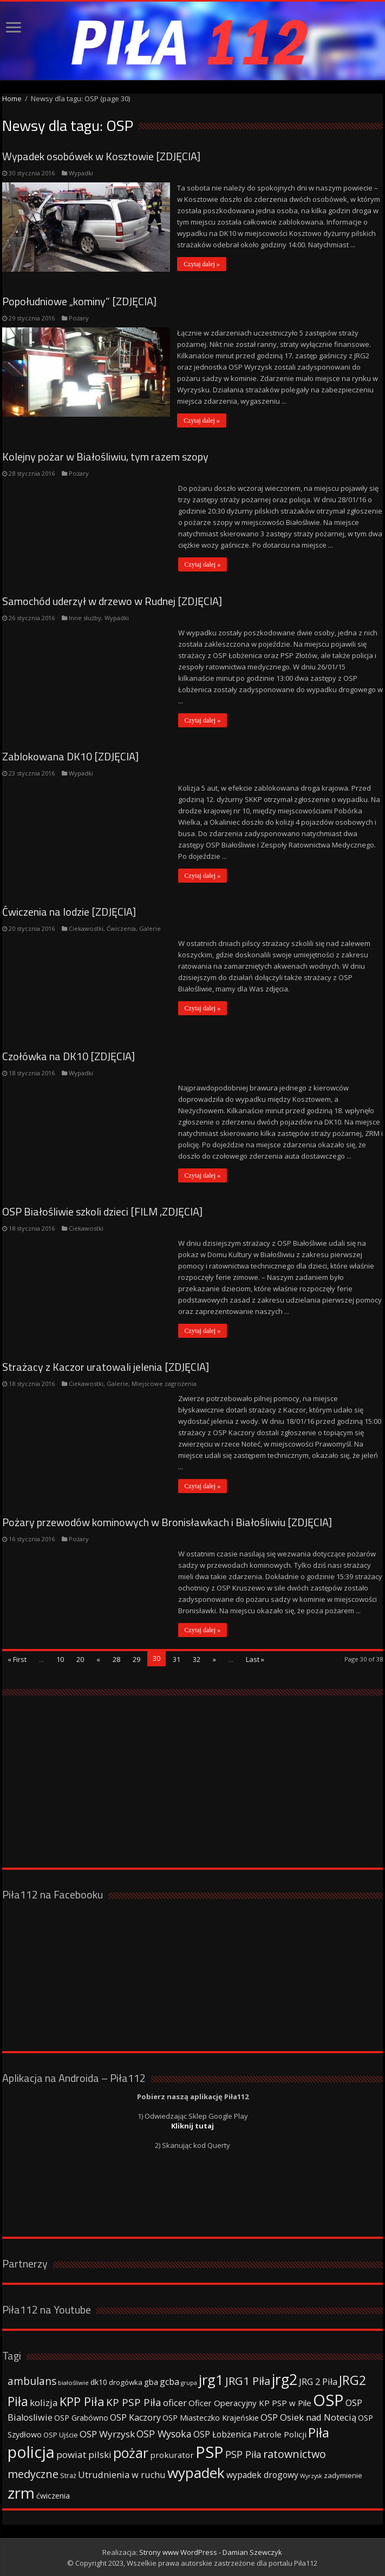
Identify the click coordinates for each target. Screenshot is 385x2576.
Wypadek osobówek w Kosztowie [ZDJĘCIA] (101, 156)
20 (80, 1659)
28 (116, 1659)
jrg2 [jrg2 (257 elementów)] (284, 2379)
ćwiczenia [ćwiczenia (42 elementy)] (53, 2495)
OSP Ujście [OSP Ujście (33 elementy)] (60, 2434)
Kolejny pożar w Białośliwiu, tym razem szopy (105, 456)
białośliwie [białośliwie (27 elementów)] (73, 2382)
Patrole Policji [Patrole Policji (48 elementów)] (279, 2433)
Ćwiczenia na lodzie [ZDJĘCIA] (69, 911)
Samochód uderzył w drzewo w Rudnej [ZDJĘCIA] (112, 600)
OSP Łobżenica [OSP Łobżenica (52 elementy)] (222, 2434)
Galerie (150, 928)
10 (60, 1659)
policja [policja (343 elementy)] (31, 2451)
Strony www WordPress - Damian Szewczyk (210, 2552)
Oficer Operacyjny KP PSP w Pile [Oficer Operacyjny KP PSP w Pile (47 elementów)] (249, 2402)
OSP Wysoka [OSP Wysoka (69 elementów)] (164, 2433)
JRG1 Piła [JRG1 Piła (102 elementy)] (247, 2380)
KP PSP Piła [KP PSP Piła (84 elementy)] (133, 2402)
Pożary (79, 317)
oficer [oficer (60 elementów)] (175, 2402)
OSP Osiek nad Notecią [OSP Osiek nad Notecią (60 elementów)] (308, 2416)
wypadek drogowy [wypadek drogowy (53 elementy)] (262, 2474)
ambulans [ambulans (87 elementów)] (32, 2380)
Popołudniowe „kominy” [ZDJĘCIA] (79, 300)
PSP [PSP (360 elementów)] (209, 2451)
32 (196, 1659)
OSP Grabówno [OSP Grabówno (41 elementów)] (81, 2417)
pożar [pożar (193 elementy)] (130, 2452)
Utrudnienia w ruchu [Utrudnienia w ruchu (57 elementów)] (122, 2474)
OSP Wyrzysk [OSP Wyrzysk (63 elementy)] (107, 2433)
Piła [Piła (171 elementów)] (318, 2432)
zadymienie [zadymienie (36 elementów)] (343, 2475)
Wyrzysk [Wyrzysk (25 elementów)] (311, 2475)
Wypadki (81, 173)
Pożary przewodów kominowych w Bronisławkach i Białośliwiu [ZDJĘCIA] (167, 1521)
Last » (255, 1659)
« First (17, 1659)
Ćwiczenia (121, 928)
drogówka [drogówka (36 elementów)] (125, 2382)
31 (176, 1659)
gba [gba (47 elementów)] (151, 2381)
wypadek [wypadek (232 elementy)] (196, 2472)
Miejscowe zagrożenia (164, 1383)
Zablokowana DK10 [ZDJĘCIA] (70, 755)
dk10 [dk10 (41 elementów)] (98, 2381)
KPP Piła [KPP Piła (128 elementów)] (82, 2401)
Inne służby (85, 617)
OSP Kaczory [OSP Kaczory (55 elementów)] (135, 2417)
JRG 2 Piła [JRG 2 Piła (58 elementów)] (318, 2381)
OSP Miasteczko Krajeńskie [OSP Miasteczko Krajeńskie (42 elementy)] (210, 2417)
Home (12, 98)
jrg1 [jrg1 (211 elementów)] (211, 2379)
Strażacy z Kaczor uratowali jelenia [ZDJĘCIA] (105, 1366)
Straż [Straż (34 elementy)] (68, 2475)
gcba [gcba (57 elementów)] (169, 2381)
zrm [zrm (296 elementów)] (21, 2492)
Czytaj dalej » (203, 264)
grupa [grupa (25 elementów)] (189, 2382)
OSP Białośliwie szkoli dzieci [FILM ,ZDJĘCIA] (102, 1210)
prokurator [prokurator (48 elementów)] (172, 2454)
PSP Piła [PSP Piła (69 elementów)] (243, 2453)
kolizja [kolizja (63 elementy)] (44, 2402)
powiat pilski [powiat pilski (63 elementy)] (84, 2454)
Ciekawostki (86, 928)
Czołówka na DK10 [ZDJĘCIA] (68, 1055)
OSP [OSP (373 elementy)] (328, 2399)
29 (136, 1659)
